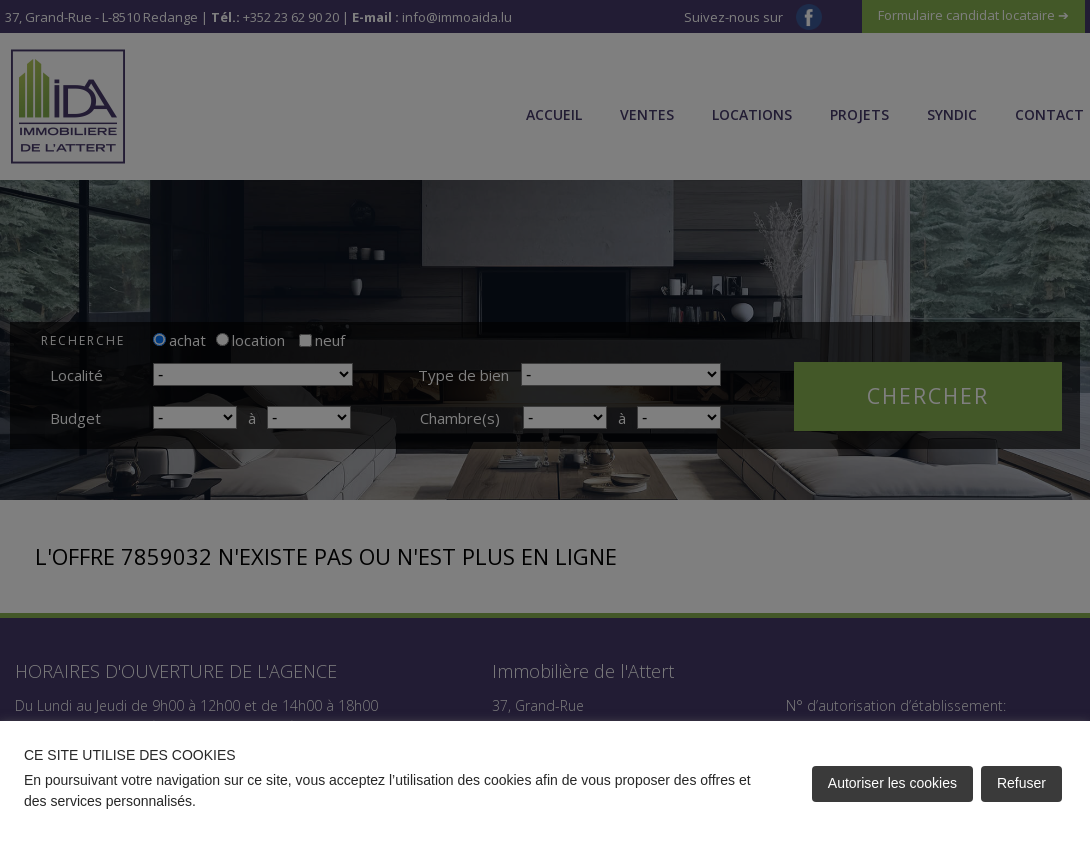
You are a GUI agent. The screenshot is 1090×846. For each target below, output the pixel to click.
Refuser (1021, 783)
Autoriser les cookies (892, 783)
